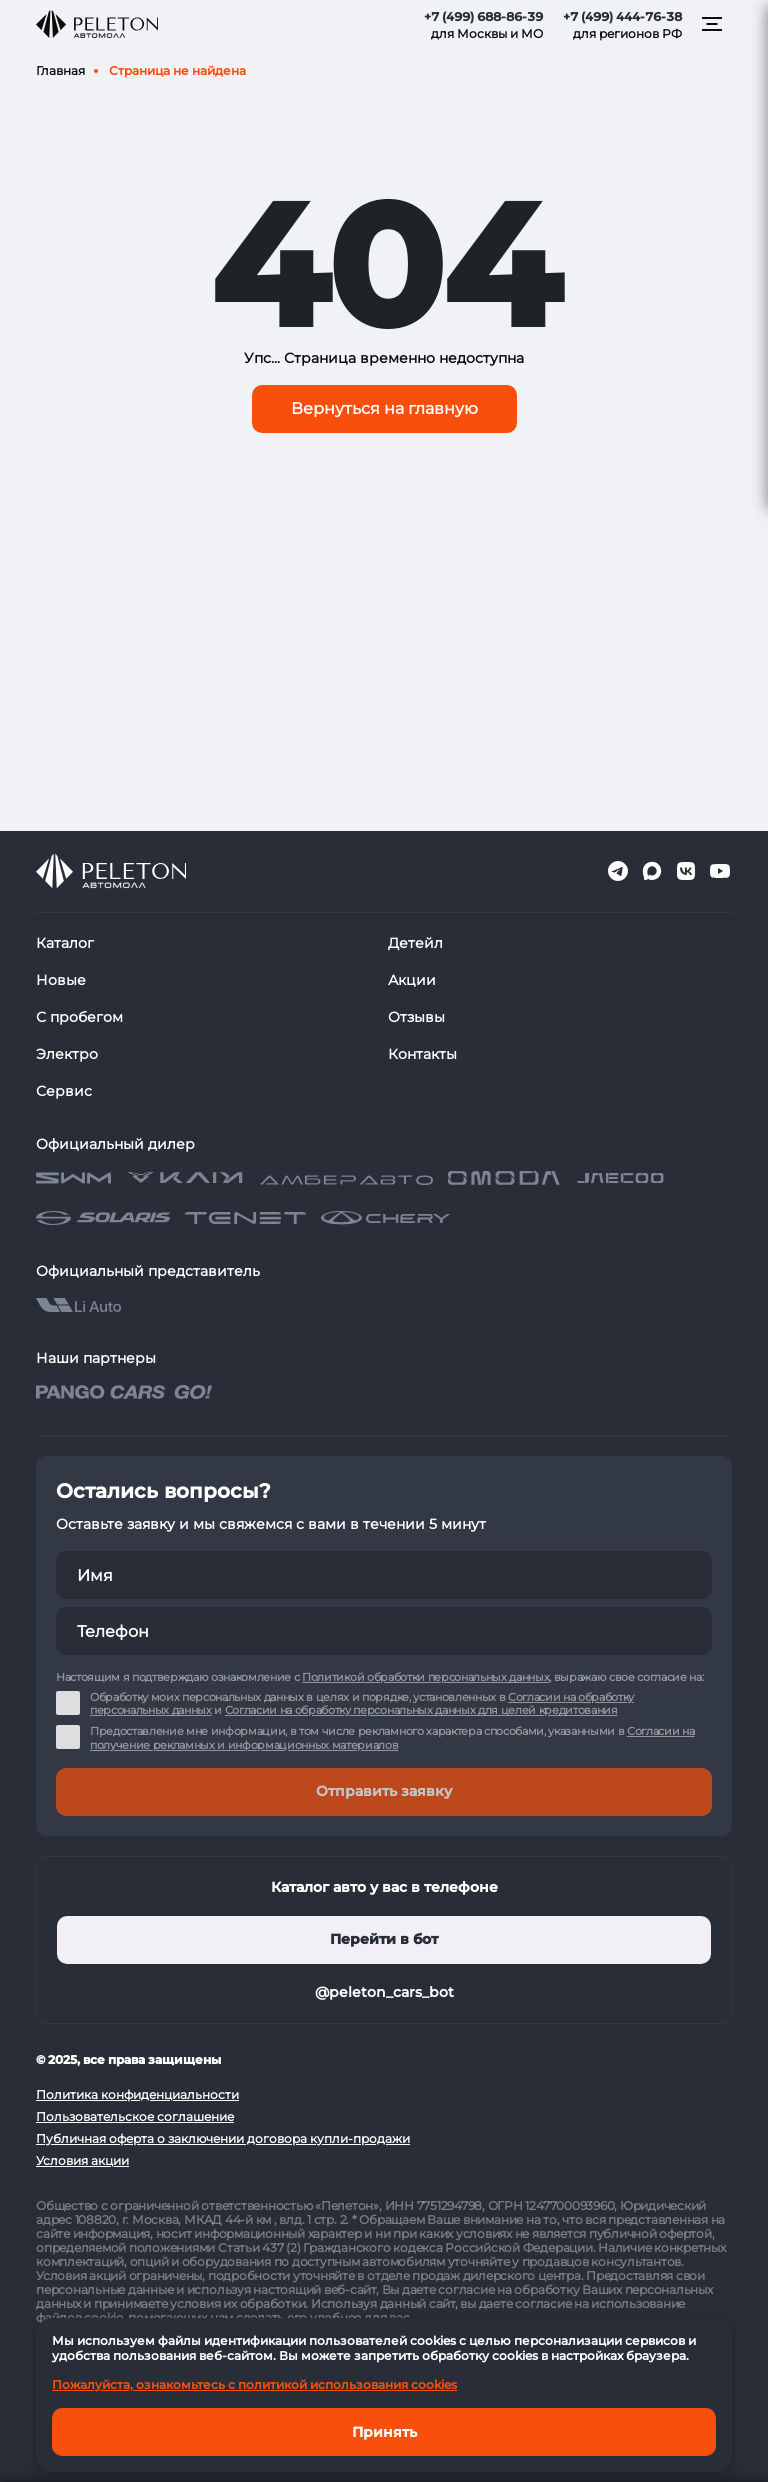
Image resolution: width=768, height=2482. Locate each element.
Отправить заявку (384, 1791)
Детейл (415, 943)
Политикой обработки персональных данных (425, 1677)
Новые (61, 980)
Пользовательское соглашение (135, 2116)
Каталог (65, 943)
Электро (67, 1054)
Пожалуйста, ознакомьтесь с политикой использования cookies (254, 2384)
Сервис (64, 1091)
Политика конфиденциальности (137, 2094)
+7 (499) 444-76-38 (622, 16)
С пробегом (79, 1017)
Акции (412, 980)
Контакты (422, 1054)
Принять (384, 2432)
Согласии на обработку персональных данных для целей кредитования (421, 1710)
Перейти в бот (384, 1939)
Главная (60, 70)
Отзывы (416, 1017)
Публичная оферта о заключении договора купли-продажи (223, 2138)
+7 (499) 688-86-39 (483, 16)
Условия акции (82, 2160)
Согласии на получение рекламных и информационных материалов (392, 1737)
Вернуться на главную (384, 408)
